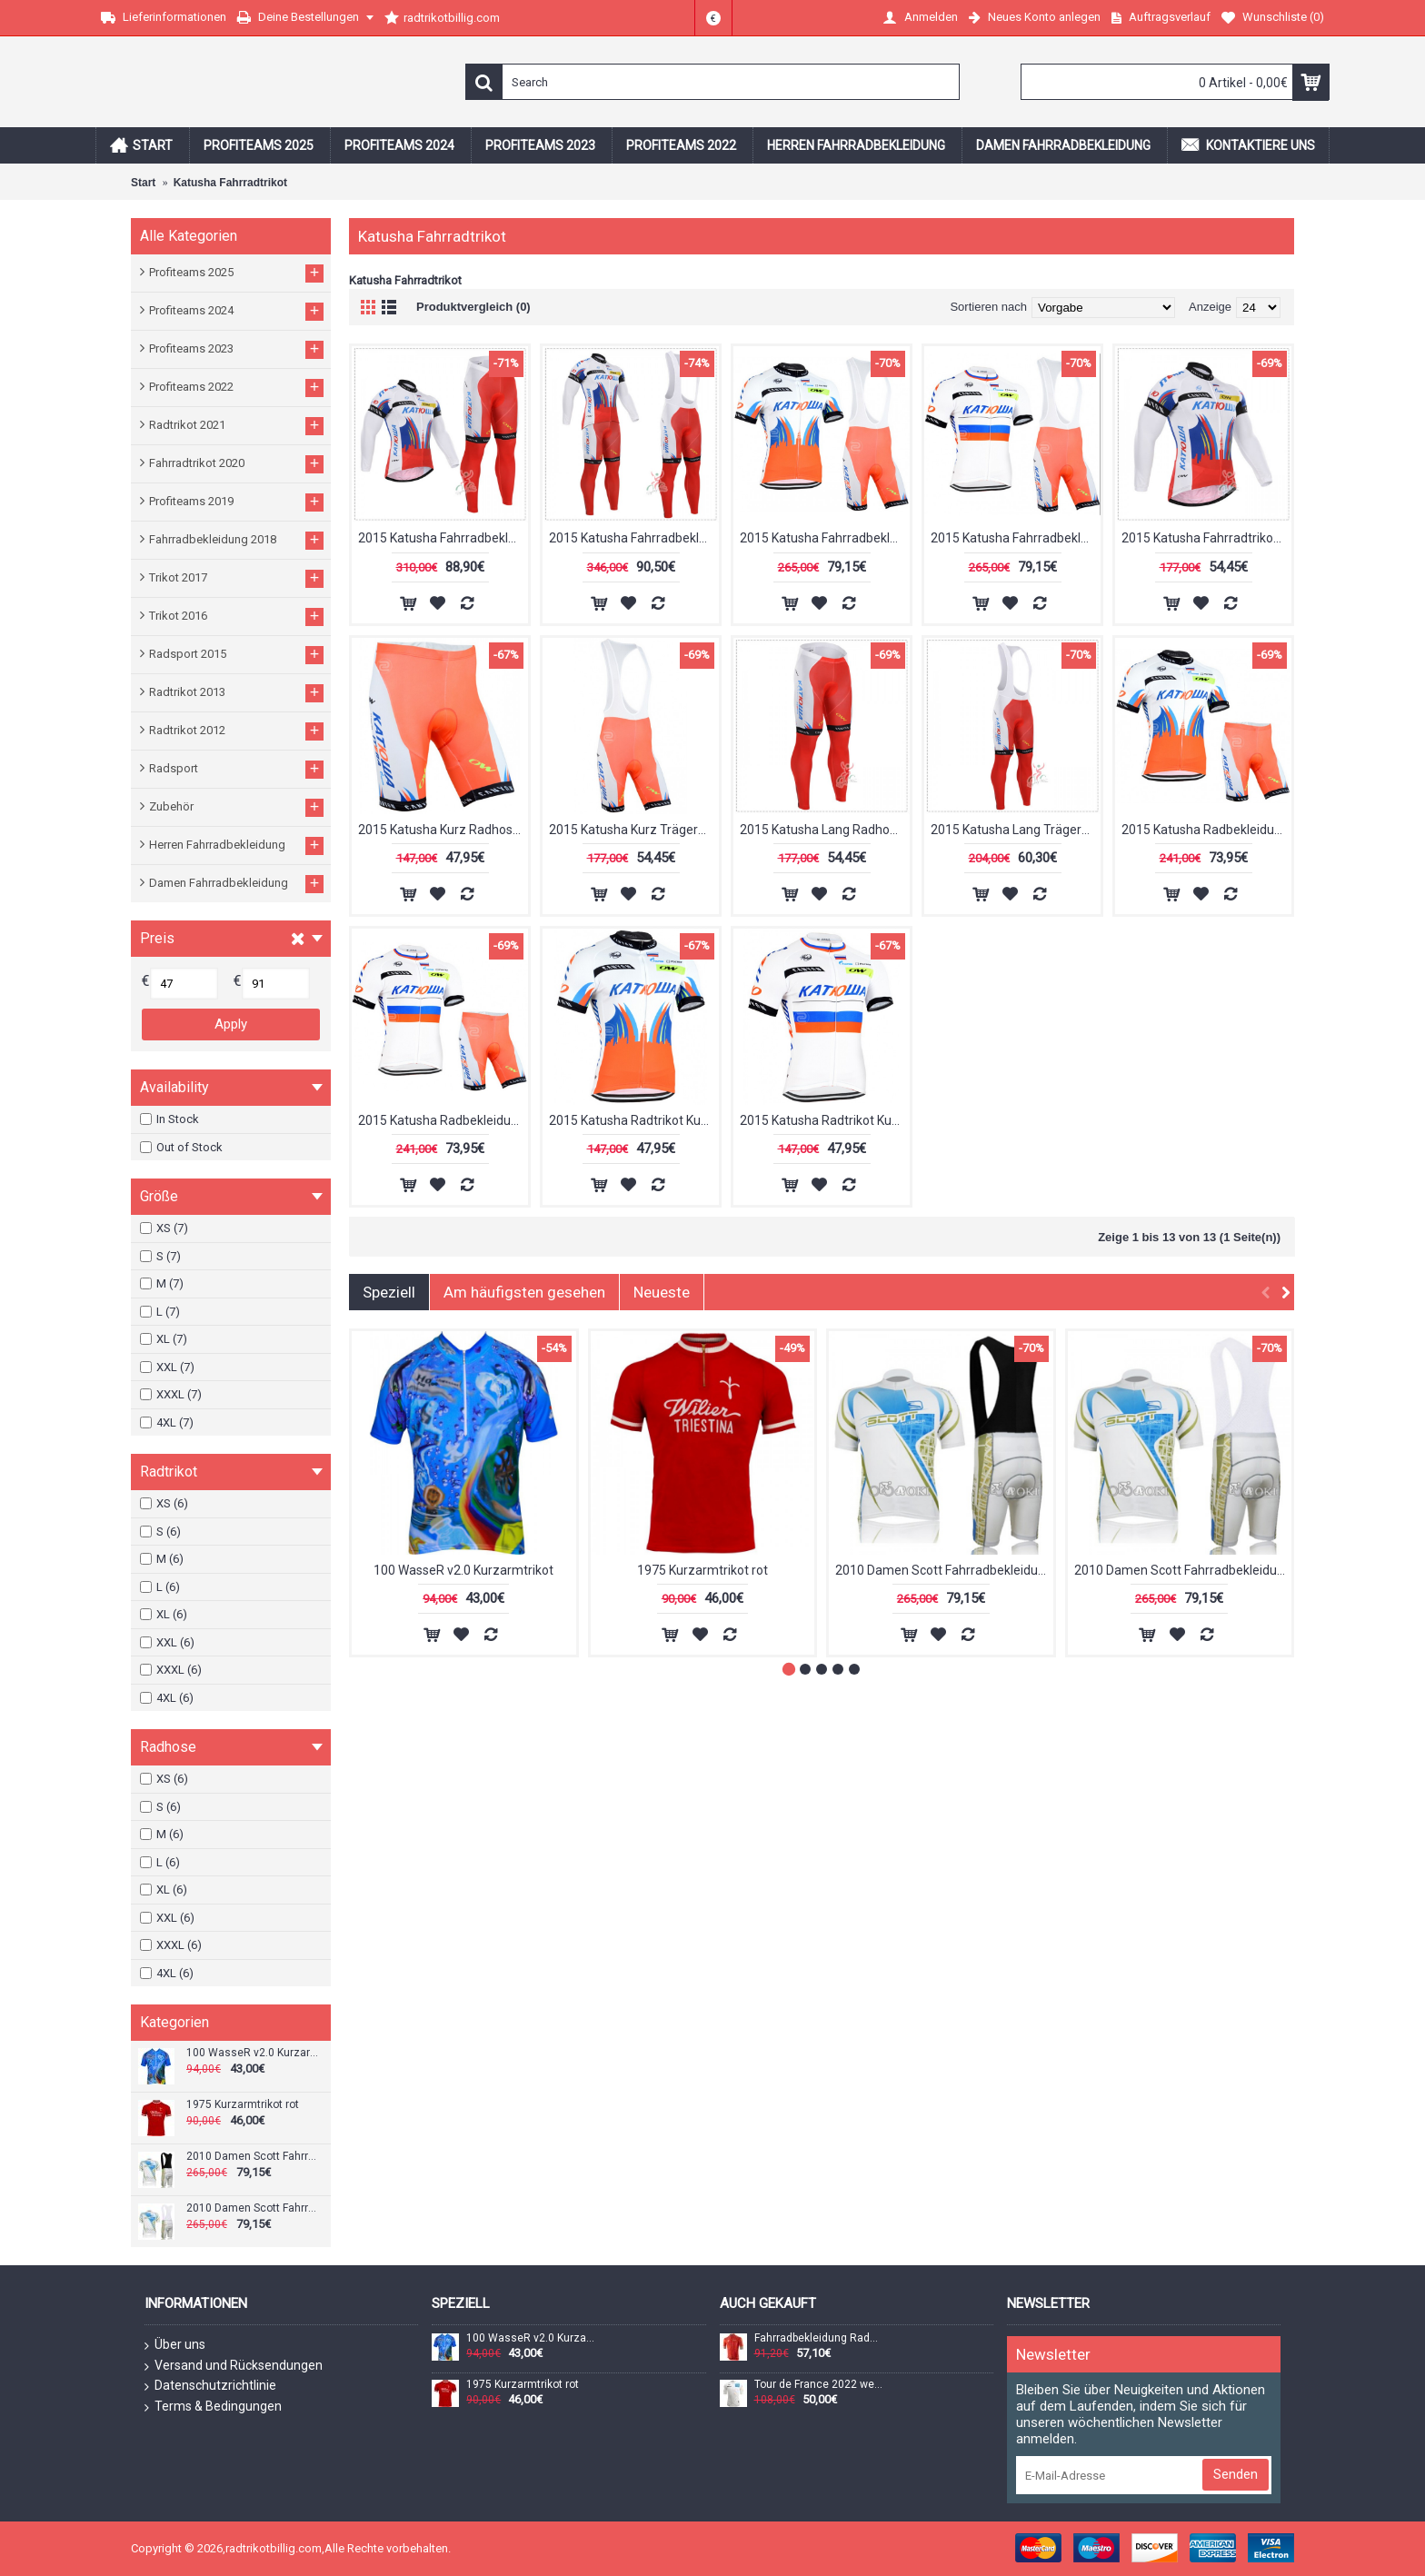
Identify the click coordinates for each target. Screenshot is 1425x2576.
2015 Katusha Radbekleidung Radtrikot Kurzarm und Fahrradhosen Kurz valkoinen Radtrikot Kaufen (443, 1120)
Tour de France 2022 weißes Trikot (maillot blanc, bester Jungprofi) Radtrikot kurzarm (818, 2385)
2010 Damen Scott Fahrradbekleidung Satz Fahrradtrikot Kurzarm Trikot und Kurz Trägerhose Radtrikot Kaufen (252, 2157)
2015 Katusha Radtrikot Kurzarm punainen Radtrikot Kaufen (634, 1120)
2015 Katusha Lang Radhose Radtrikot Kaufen (825, 829)
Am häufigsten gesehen (524, 1292)
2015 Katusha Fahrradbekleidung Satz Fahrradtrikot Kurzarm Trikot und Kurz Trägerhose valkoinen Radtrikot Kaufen (1016, 538)
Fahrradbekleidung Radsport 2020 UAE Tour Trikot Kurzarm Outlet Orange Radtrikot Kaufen (818, 2338)
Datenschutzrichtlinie (210, 2386)
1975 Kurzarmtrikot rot (242, 2105)
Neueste (661, 1292)
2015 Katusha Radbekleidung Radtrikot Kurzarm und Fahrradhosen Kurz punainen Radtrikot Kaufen (1206, 829)
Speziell (389, 1292)
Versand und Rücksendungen (233, 2366)
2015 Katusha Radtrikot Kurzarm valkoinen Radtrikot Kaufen (825, 1120)
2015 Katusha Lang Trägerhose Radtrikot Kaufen (1016, 829)
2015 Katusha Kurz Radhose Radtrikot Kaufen (443, 829)
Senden (1235, 2474)
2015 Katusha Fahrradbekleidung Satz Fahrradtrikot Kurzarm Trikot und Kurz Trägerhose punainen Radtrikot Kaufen (825, 538)
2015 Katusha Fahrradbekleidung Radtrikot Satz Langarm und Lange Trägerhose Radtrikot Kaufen (634, 538)
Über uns (174, 2345)
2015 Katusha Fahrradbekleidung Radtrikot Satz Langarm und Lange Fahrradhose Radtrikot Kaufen (443, 538)
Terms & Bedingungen (213, 2407)
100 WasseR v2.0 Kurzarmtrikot (252, 2053)
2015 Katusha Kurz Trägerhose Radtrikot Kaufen (634, 829)
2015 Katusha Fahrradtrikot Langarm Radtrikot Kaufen (1206, 538)
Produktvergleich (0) (473, 306)
